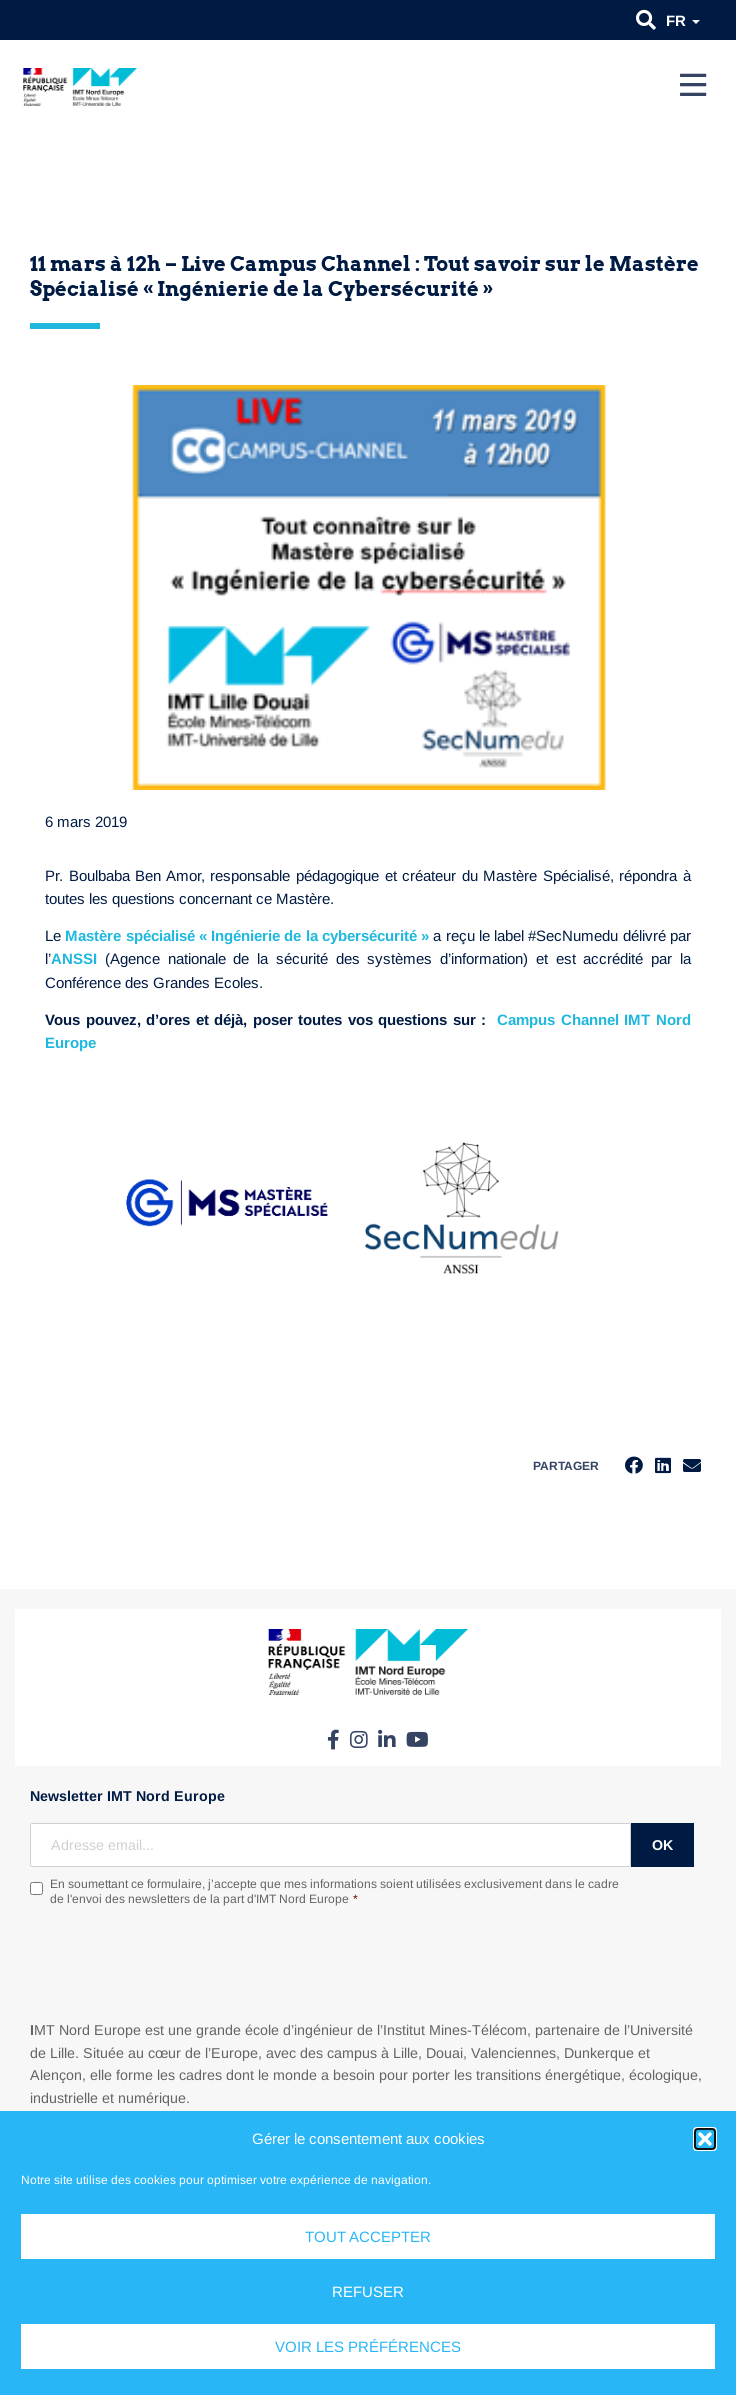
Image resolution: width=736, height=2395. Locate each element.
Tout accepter (368, 2236)
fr (683, 20)
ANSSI (74, 958)
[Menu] (693, 85)
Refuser (368, 2291)
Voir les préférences (368, 2346)
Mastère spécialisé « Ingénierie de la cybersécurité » (247, 935)
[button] (705, 2139)
